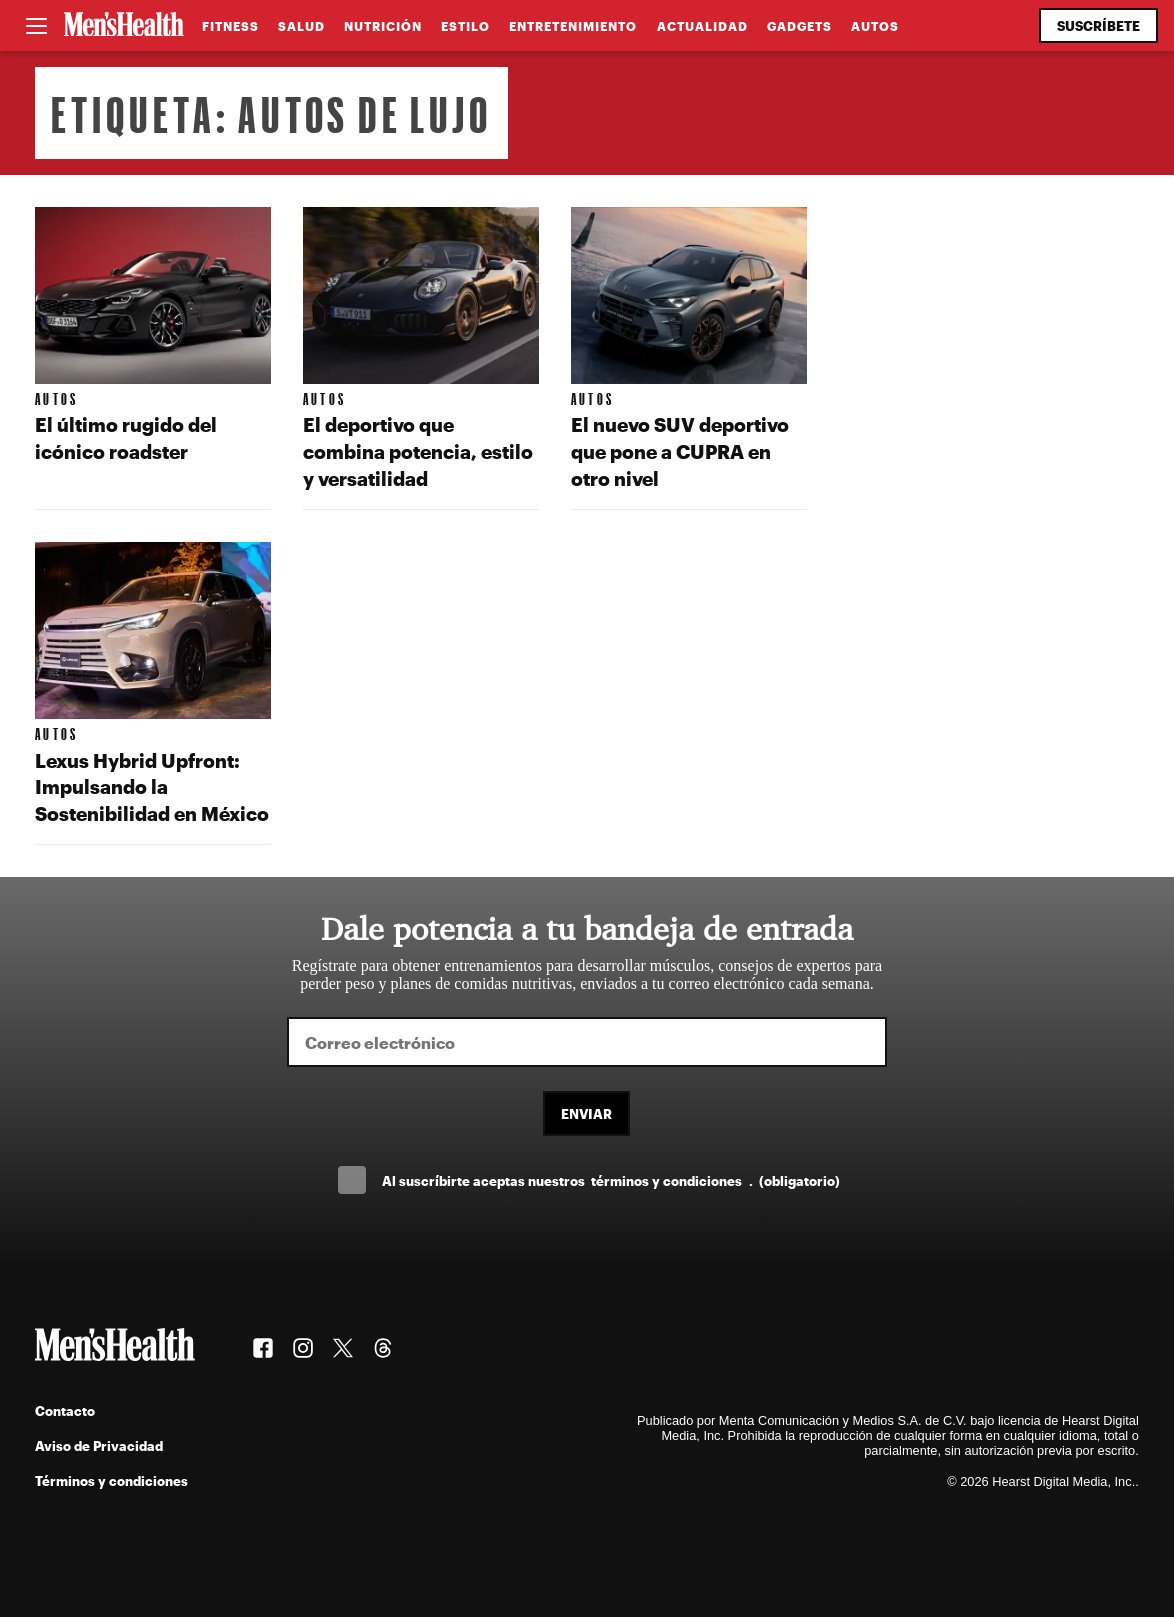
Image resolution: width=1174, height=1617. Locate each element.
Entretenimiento (573, 26)
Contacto (65, 1410)
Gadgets (799, 26)
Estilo (465, 26)
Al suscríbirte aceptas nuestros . (611, 1180)
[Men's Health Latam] (124, 26)
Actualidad (702, 26)
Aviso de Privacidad (99, 1445)
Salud (301, 26)
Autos (875, 26)
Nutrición (383, 26)
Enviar (586, 1113)
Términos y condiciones (111, 1480)
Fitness (230, 26)
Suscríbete (1098, 25)
